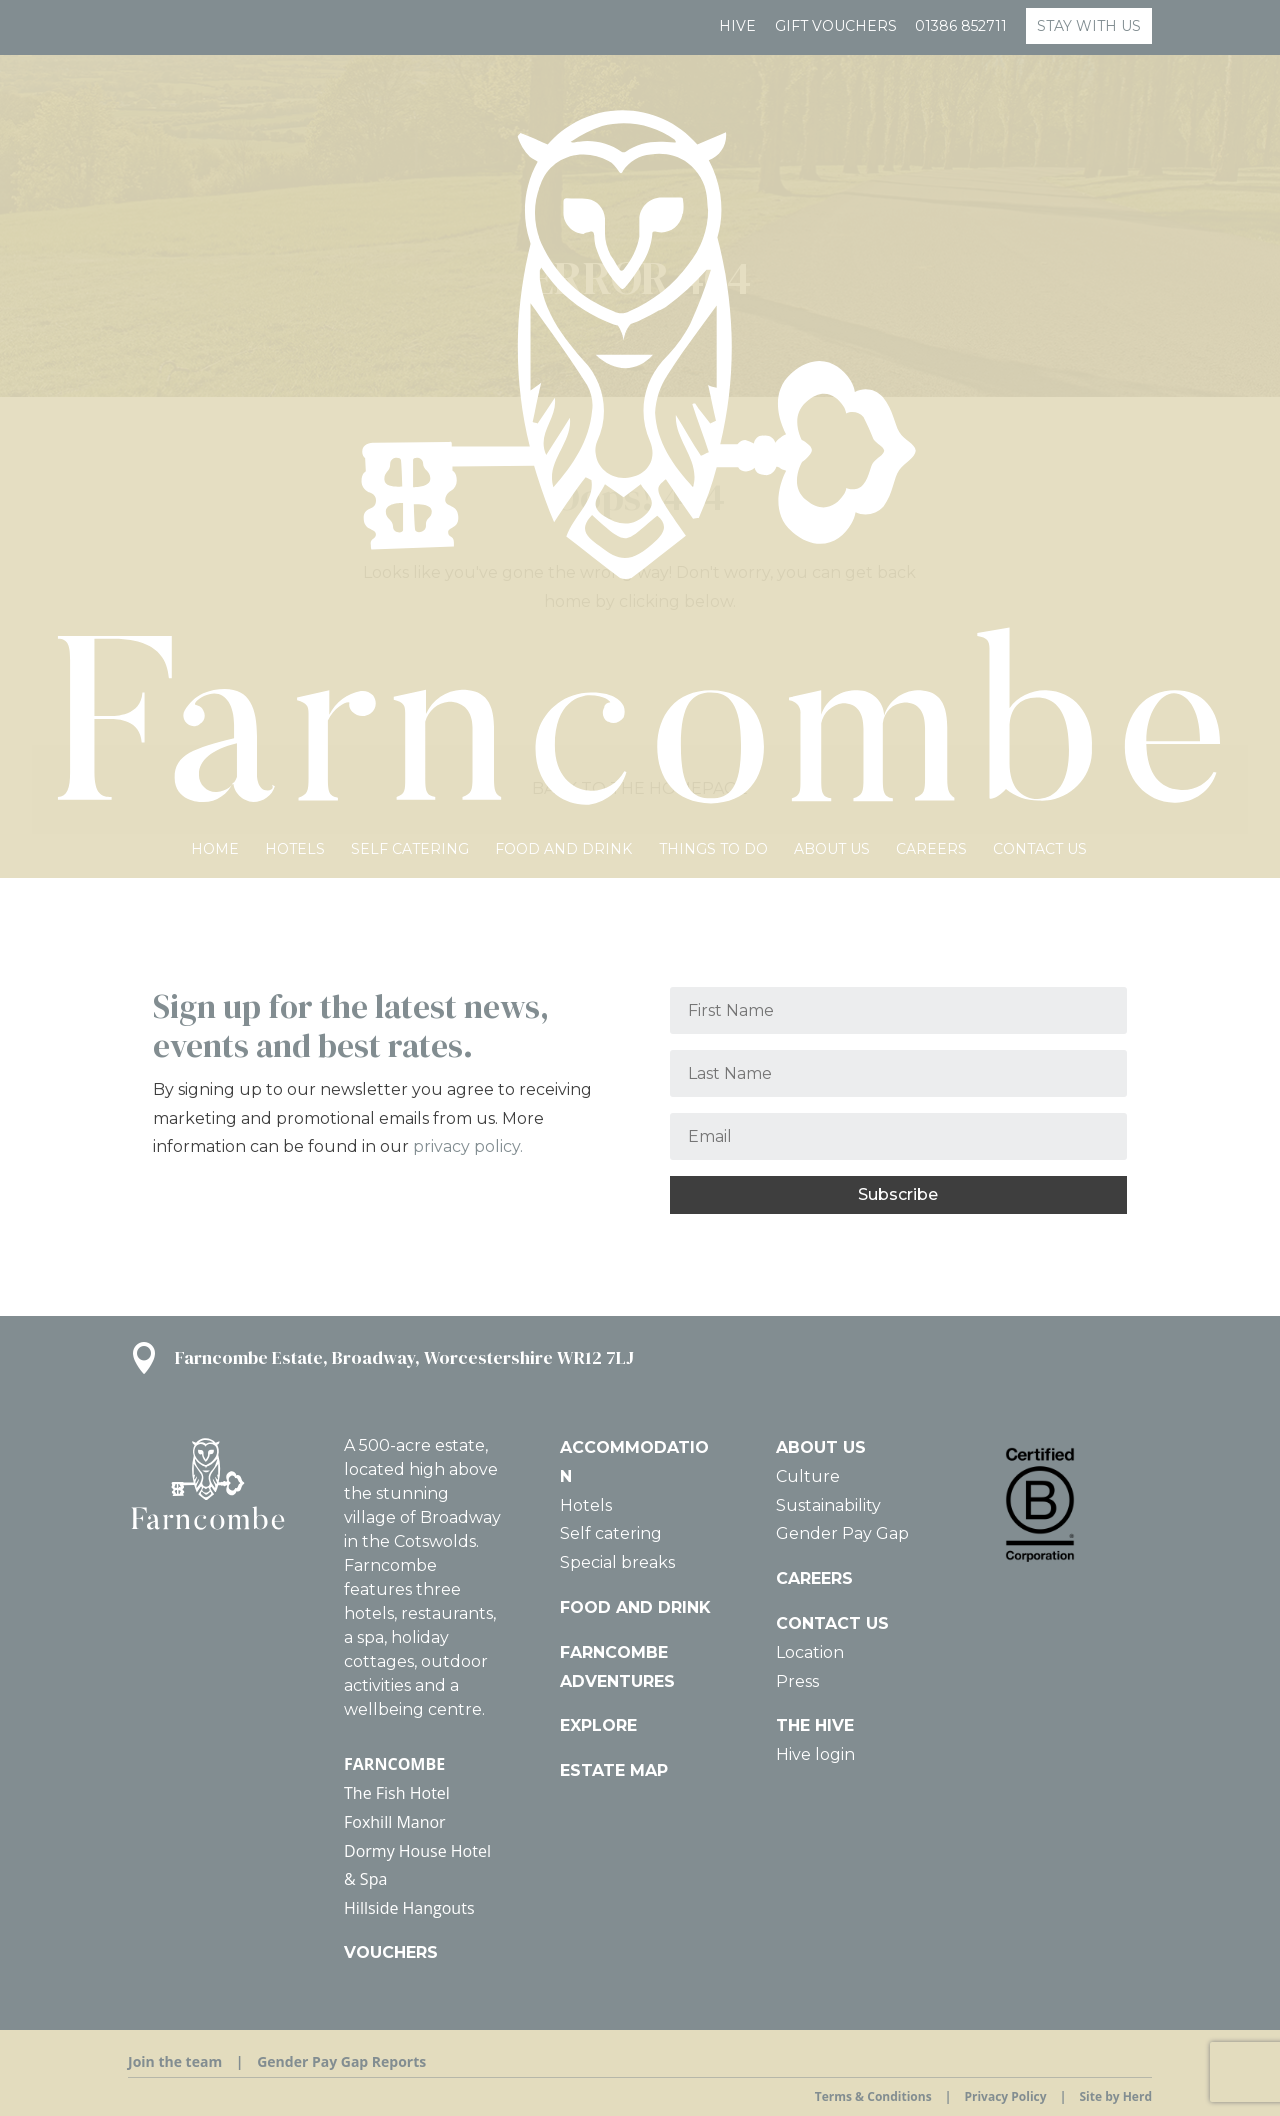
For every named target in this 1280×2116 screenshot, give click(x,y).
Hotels (295, 188)
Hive (737, 27)
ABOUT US (821, 1447)
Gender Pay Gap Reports (341, 2061)
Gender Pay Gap (842, 1533)
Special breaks (617, 1562)
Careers (931, 188)
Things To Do (713, 188)
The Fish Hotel (397, 1793)
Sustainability (828, 1505)
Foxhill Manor (395, 1822)
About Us (832, 188)
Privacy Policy (1005, 2096)
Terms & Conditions (873, 2096)
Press (797, 1681)
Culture (808, 1476)
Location (810, 1652)
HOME (215, 188)
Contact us (1040, 188)
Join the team (175, 2061)
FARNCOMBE (394, 1764)
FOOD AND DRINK (635, 1607)
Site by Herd (1115, 2096)
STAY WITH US (1089, 26)
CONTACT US (832, 1623)
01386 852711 (961, 27)
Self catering (410, 188)
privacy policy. (468, 1146)
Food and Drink (563, 188)
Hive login (815, 1754)
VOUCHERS (391, 1952)
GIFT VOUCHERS (836, 27)
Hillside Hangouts (409, 1908)
